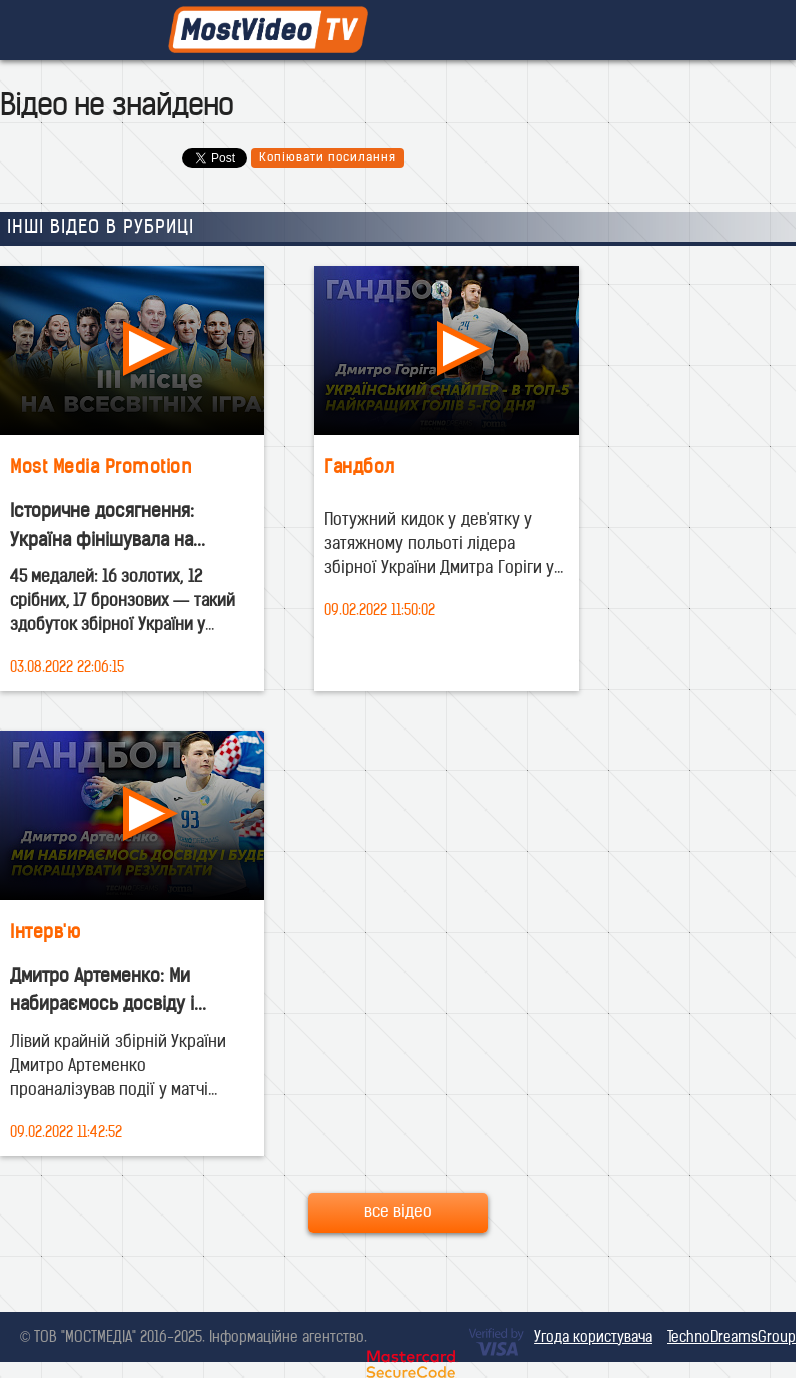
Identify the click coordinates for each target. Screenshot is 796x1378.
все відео (398, 1213)
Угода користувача (593, 1338)
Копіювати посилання (327, 158)
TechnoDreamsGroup (731, 1338)
